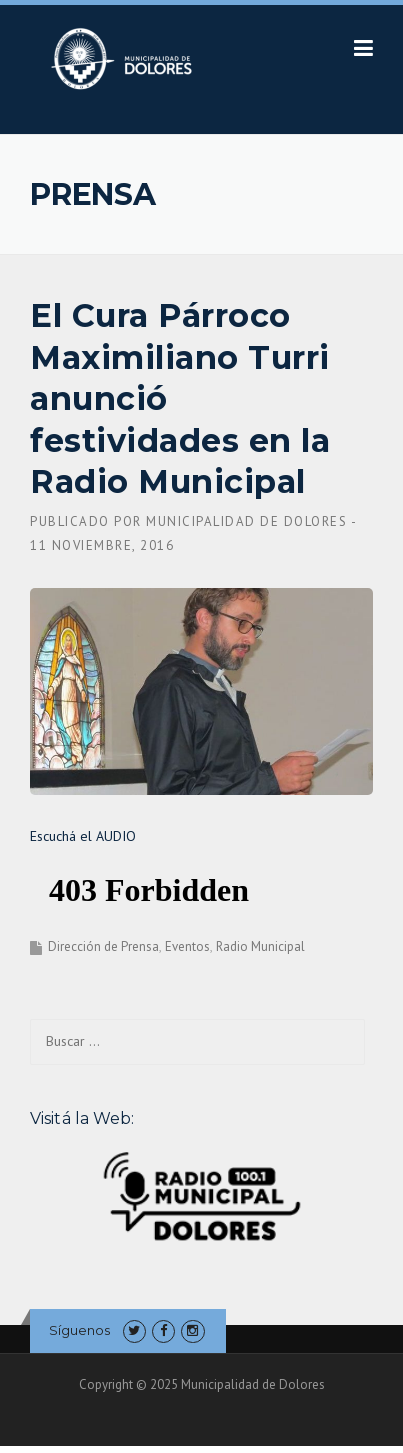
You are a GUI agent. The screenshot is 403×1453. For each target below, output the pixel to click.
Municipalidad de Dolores (246, 521)
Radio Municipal (260, 946)
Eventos (187, 946)
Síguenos (79, 1330)
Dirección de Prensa (103, 946)
